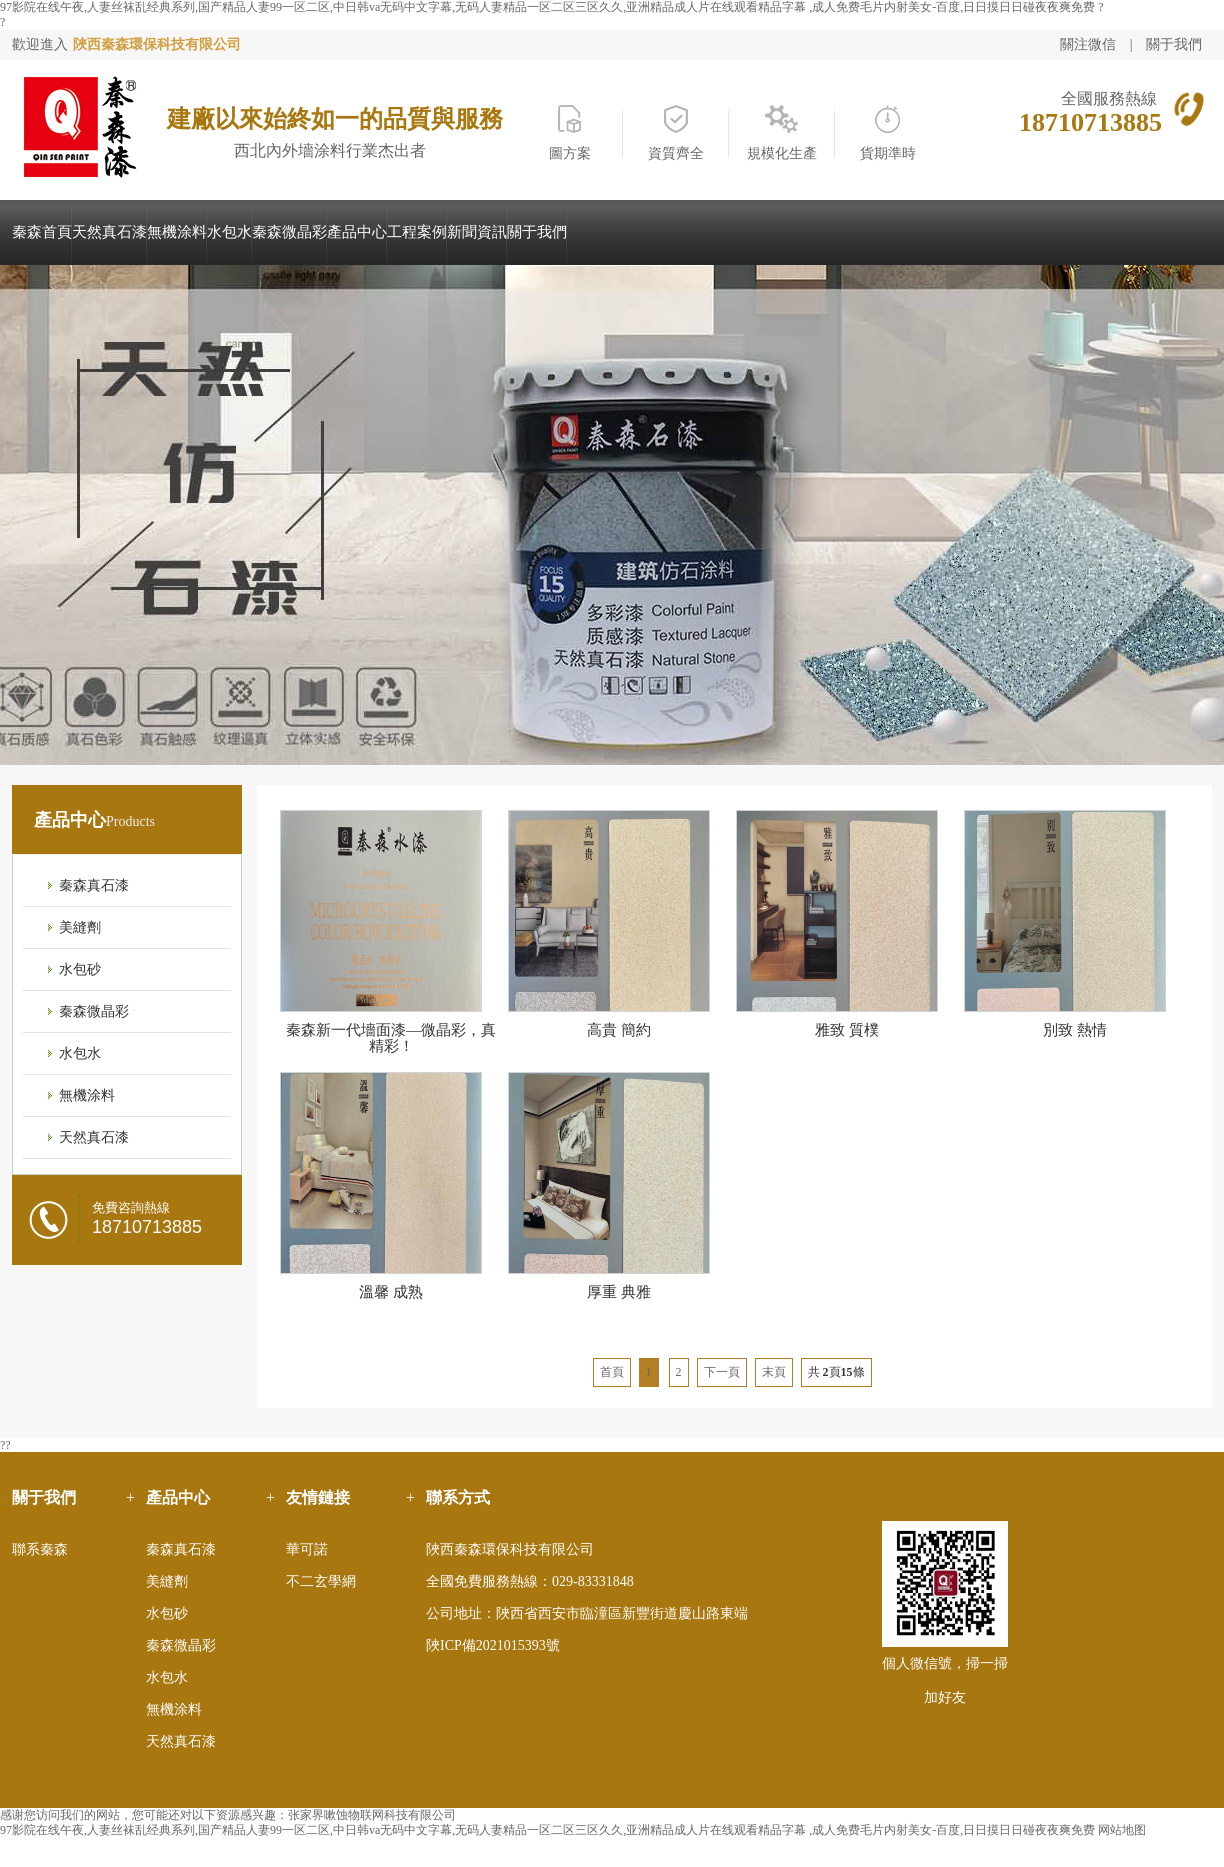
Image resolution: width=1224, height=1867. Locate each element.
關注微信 (1090, 44)
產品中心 (357, 232)
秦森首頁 (42, 232)
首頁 (612, 1372)
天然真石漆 (109, 232)
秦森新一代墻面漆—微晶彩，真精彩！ (391, 1038)
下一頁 (722, 1372)
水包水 (229, 232)
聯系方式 (458, 1497)
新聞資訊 (477, 232)
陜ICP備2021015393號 (493, 1645)
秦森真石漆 (94, 885)
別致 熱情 (1075, 1030)
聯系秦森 (40, 1549)
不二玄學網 (321, 1581)
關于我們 (1174, 44)
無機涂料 (177, 232)
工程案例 (417, 232)
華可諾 (307, 1549)
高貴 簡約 (619, 1030)
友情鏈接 (318, 1497)
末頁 (774, 1372)
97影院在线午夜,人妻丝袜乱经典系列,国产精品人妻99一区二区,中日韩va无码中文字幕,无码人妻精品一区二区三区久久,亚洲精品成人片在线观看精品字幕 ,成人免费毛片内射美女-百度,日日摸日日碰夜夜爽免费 (547, 7)
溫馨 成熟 (391, 1292)
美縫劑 (80, 927)
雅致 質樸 (847, 1030)
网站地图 (1122, 1830)
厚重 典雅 (619, 1292)
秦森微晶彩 (289, 232)
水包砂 (80, 969)
